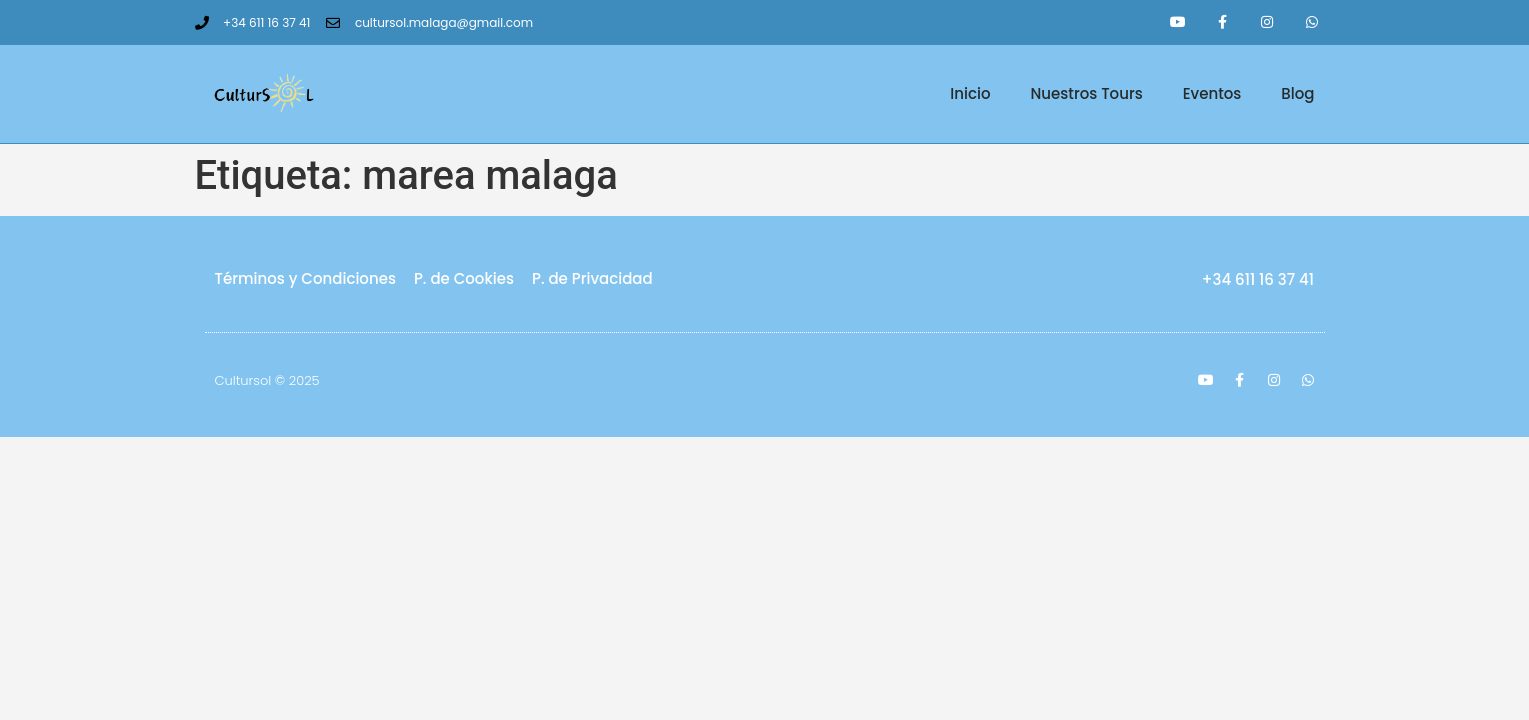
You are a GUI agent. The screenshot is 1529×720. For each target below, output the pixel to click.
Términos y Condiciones (305, 278)
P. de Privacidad (592, 278)
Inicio (970, 93)
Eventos (1212, 93)
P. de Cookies (464, 278)
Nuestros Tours (1087, 93)
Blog (1297, 93)
